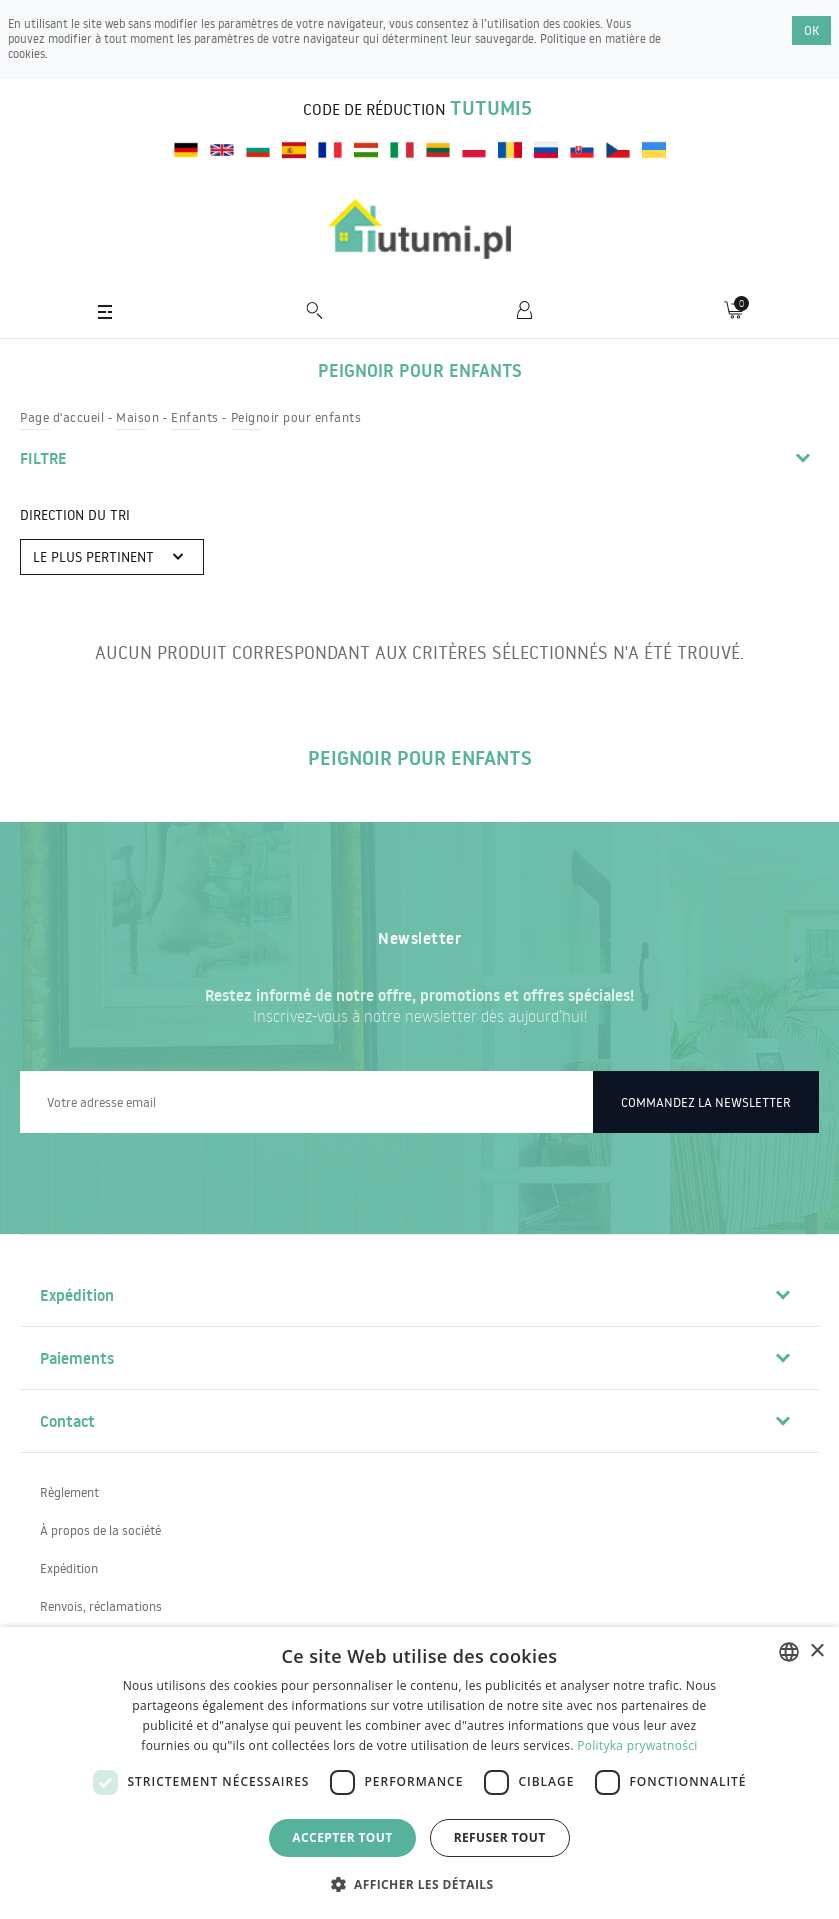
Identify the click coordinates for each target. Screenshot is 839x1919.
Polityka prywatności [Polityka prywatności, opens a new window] (637, 1745)
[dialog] (419, 1773)
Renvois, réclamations (101, 1606)
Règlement (69, 1492)
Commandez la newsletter (706, 1102)
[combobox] (789, 1652)
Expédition (69, 1568)
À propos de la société (100, 1530)
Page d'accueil (62, 417)
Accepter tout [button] (342, 1837)
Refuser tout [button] (500, 1837)
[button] (420, 1883)
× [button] (816, 1651)
